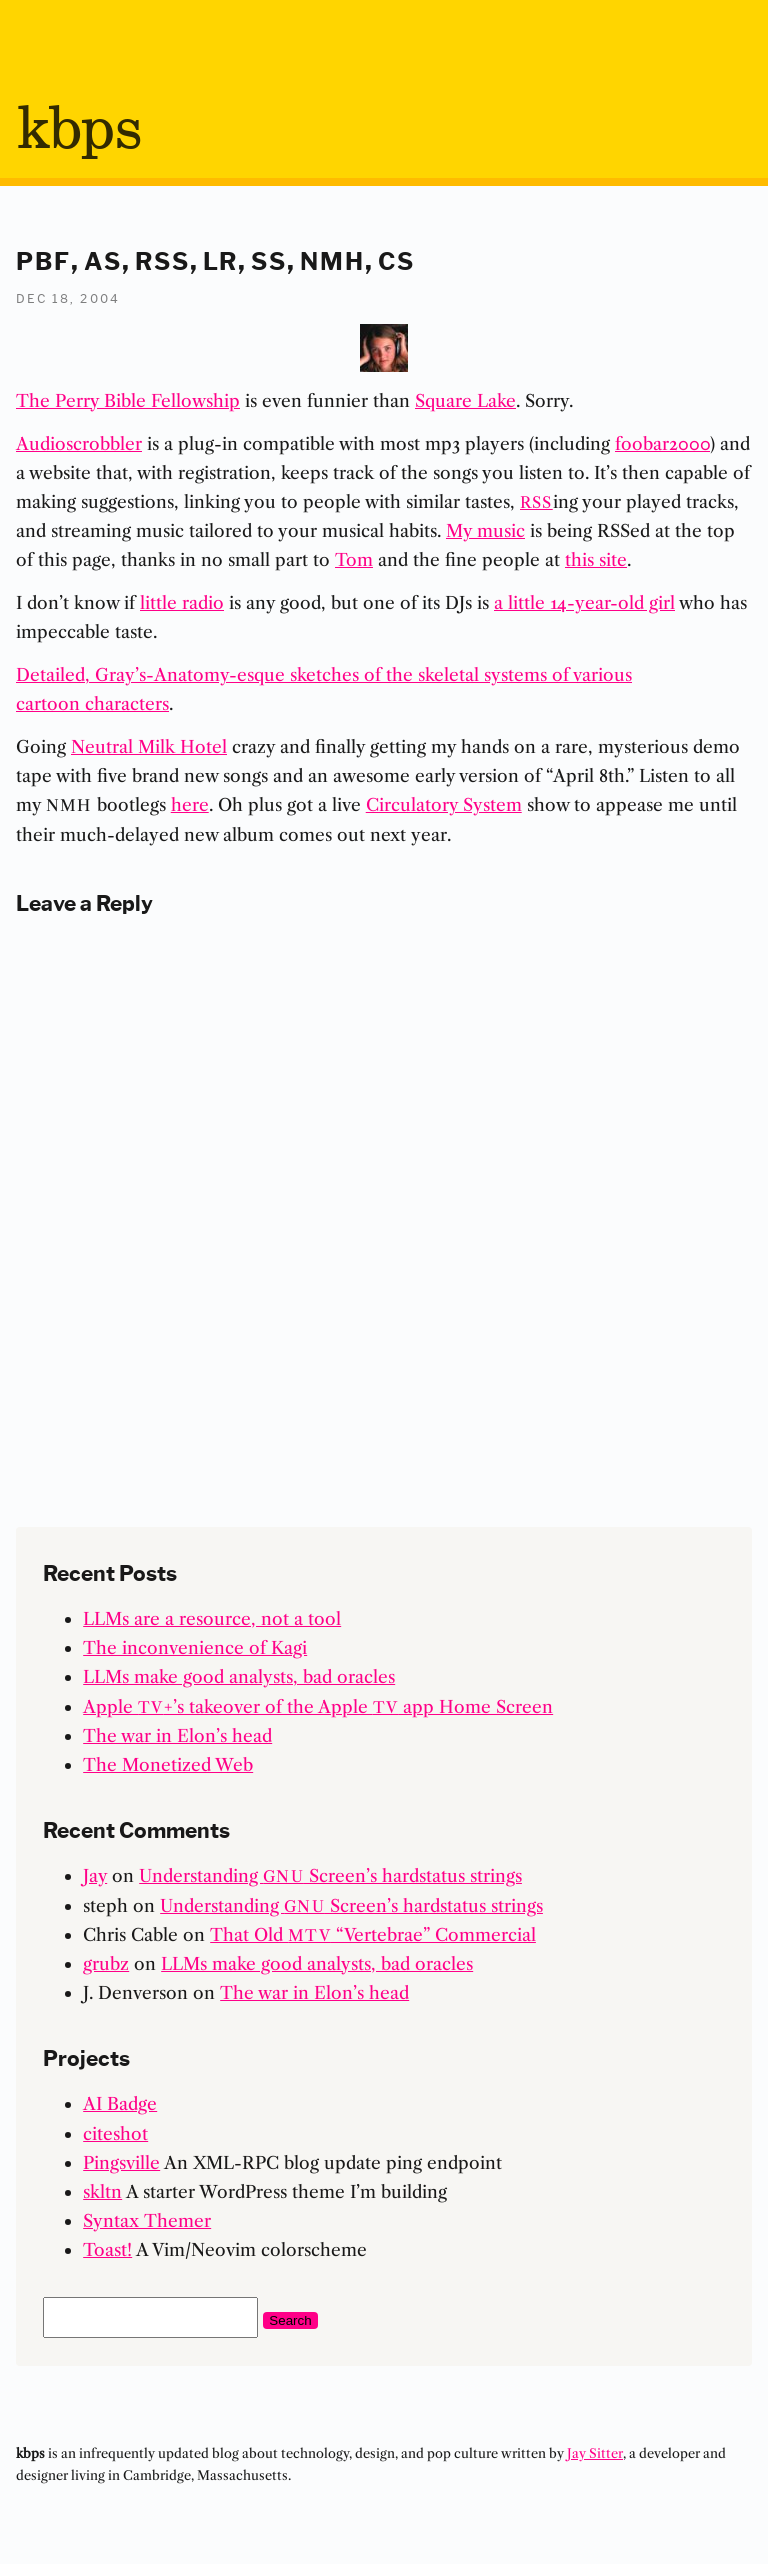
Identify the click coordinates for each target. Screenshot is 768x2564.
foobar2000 (662, 443)
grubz (106, 1963)
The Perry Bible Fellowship (128, 400)
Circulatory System (444, 804)
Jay (95, 1875)
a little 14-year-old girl (584, 602)
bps (78, 131)
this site (596, 559)
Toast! (107, 2249)
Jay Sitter (595, 2453)
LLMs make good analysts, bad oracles (239, 1676)
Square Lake (465, 400)
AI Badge (120, 2103)
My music (485, 530)
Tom (354, 559)
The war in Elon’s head (177, 1735)
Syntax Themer (147, 2220)
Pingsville (121, 2162)
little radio (182, 602)
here (190, 804)
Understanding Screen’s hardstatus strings (330, 1875)
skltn (102, 2191)
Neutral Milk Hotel (149, 746)
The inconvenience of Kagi (195, 1647)
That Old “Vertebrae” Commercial (373, 1934)
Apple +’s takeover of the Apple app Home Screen (318, 1706)
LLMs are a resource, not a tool (212, 1618)
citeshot (115, 2133)
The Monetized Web (168, 1764)
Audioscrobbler (79, 443)
